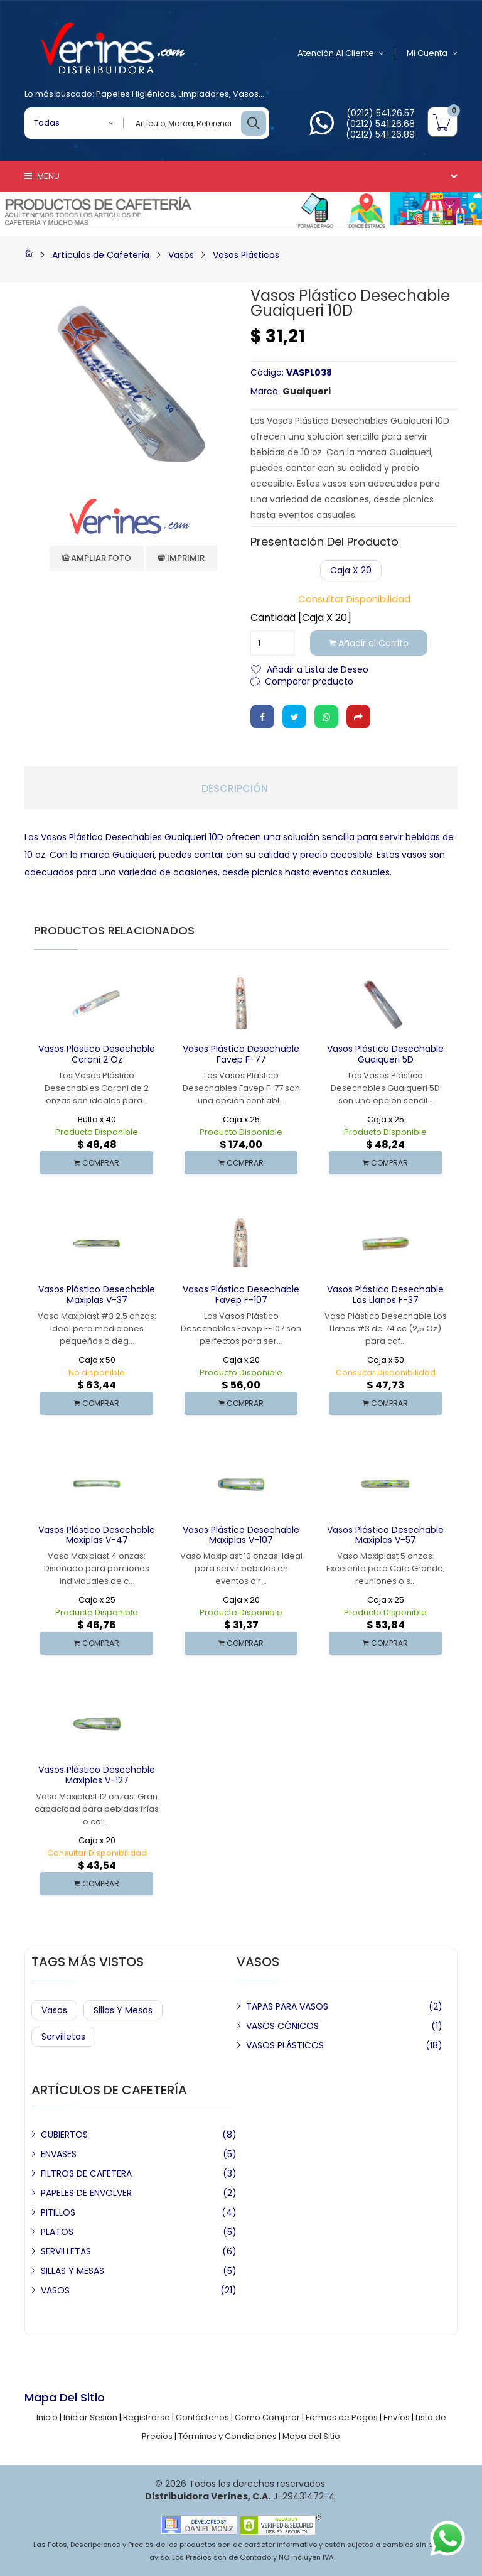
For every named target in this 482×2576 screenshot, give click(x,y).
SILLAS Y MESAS (72, 2271)
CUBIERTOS (64, 2134)
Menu (42, 176)
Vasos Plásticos (246, 255)
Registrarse (146, 2417)
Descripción (234, 789)
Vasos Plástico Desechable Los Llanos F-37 (385, 1294)
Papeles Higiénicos (135, 94)
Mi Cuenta (432, 53)
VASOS (55, 2290)
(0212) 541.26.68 (380, 123)
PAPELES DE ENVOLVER (86, 2193)
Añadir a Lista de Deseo (317, 668)
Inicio (47, 2417)
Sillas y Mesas (123, 2010)
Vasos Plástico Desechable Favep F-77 (241, 1054)
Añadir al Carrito (369, 643)
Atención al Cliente (340, 53)
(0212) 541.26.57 (380, 113)
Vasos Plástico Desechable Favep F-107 (241, 1294)
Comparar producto (309, 680)
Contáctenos (202, 2417)
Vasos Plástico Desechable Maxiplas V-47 (96, 1535)
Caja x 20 (351, 570)
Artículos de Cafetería (100, 255)
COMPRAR (96, 1162)
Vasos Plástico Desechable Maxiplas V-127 (96, 1775)
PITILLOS (58, 2212)
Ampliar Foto (96, 558)
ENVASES (59, 2154)
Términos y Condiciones (227, 2436)
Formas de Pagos (342, 2417)
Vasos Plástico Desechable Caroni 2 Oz (96, 1054)
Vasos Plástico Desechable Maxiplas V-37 (96, 1294)
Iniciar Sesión (90, 2417)
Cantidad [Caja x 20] (300, 618)
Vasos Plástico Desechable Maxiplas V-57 (385, 1535)
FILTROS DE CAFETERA (86, 2173)
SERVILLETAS (66, 2251)
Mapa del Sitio (311, 2436)
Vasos (246, 94)
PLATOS (57, 2232)
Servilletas (63, 2036)
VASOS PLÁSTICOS (285, 2045)
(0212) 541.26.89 (380, 134)
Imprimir (181, 558)
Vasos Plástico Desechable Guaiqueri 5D (385, 1054)
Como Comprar (267, 2417)
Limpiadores (203, 94)
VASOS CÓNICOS (282, 2026)
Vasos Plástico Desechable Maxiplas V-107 (241, 1535)
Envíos (396, 2417)
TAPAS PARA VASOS (287, 2006)
